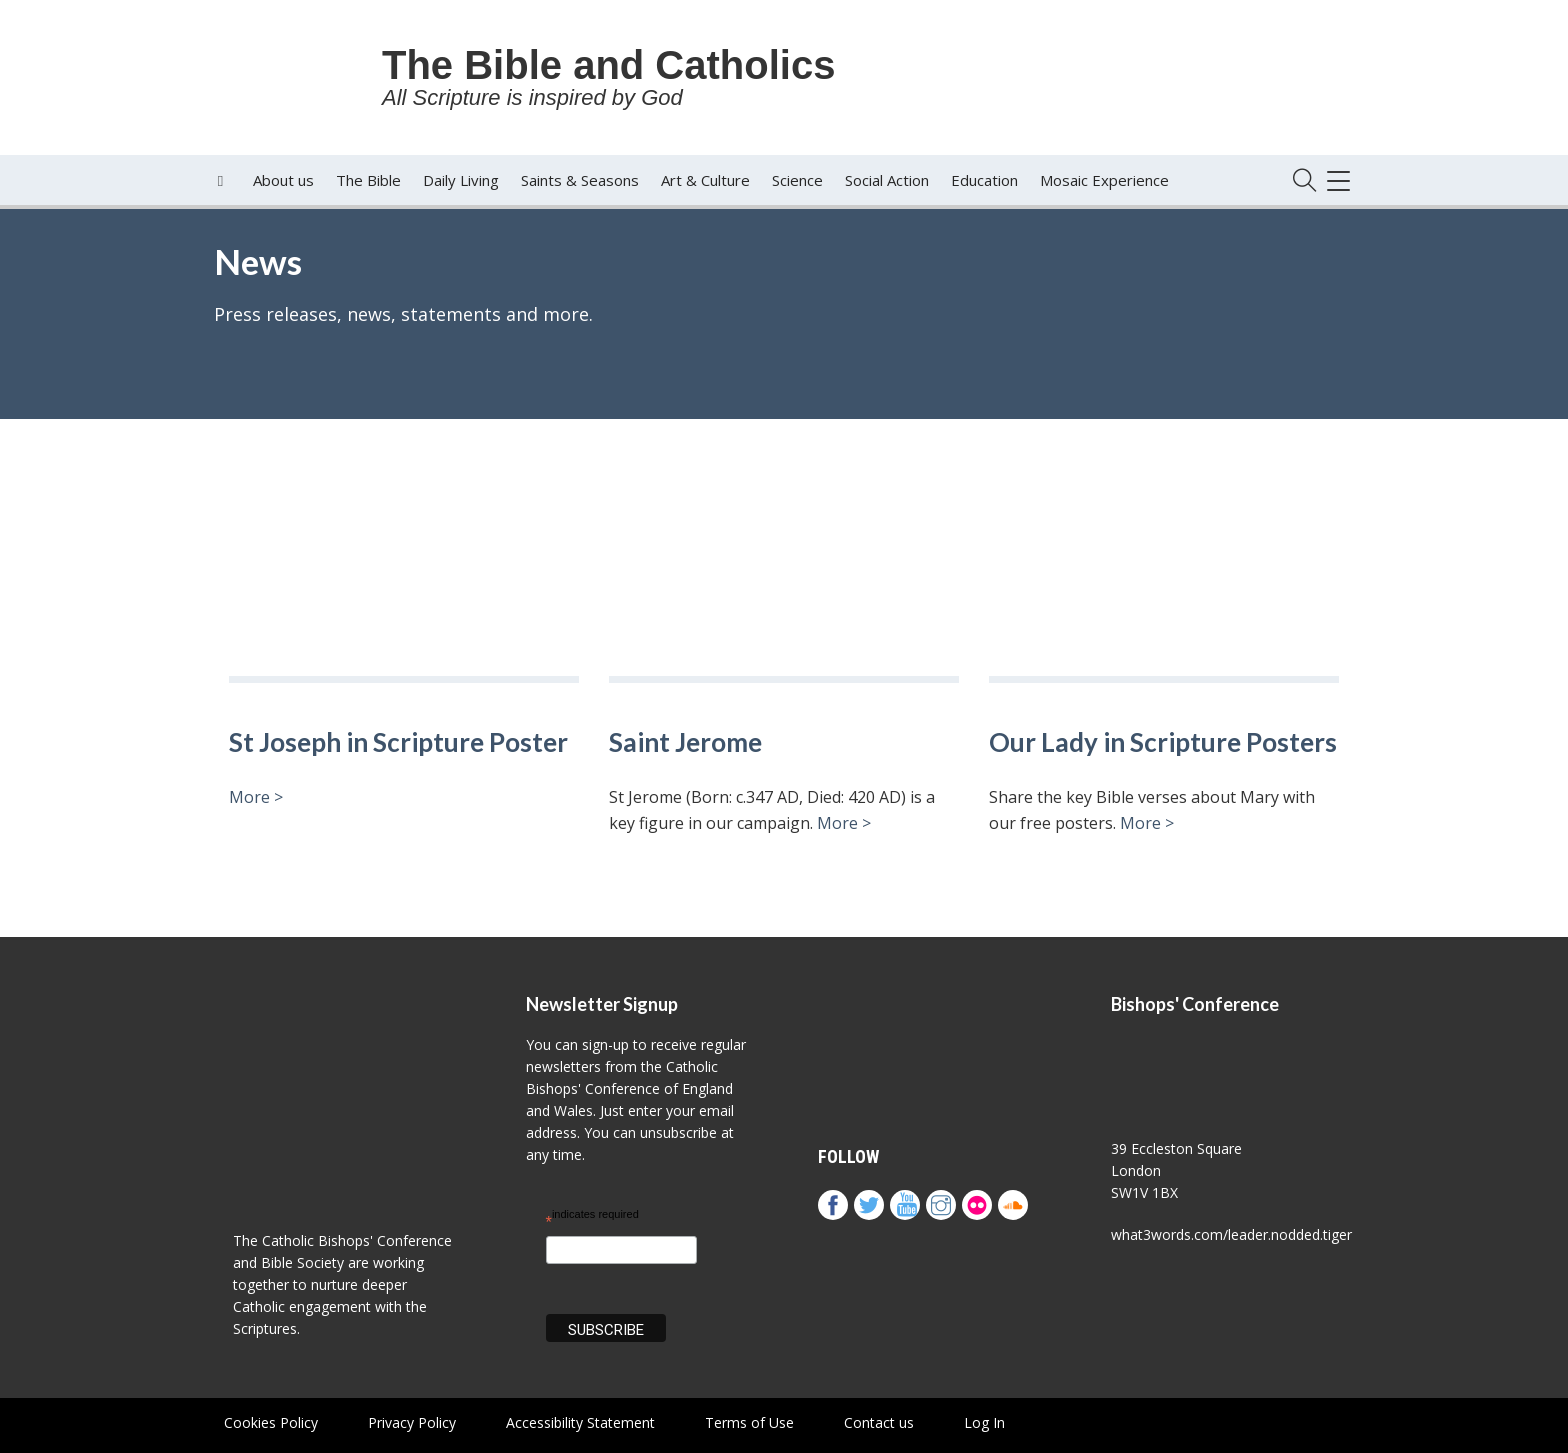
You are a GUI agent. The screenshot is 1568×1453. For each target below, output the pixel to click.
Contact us (879, 1422)
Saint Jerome (685, 742)
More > (256, 797)
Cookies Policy (271, 1422)
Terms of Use (749, 1422)
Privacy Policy (412, 1422)
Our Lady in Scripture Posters (1163, 742)
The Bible (368, 180)
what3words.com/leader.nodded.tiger (1231, 1234)
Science (797, 180)
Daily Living (461, 180)
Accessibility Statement (580, 1422)
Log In (984, 1422)
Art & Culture (705, 180)
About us (283, 180)
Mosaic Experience (1104, 180)
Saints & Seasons (580, 180)
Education (984, 180)
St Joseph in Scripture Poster (398, 742)
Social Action (887, 180)
